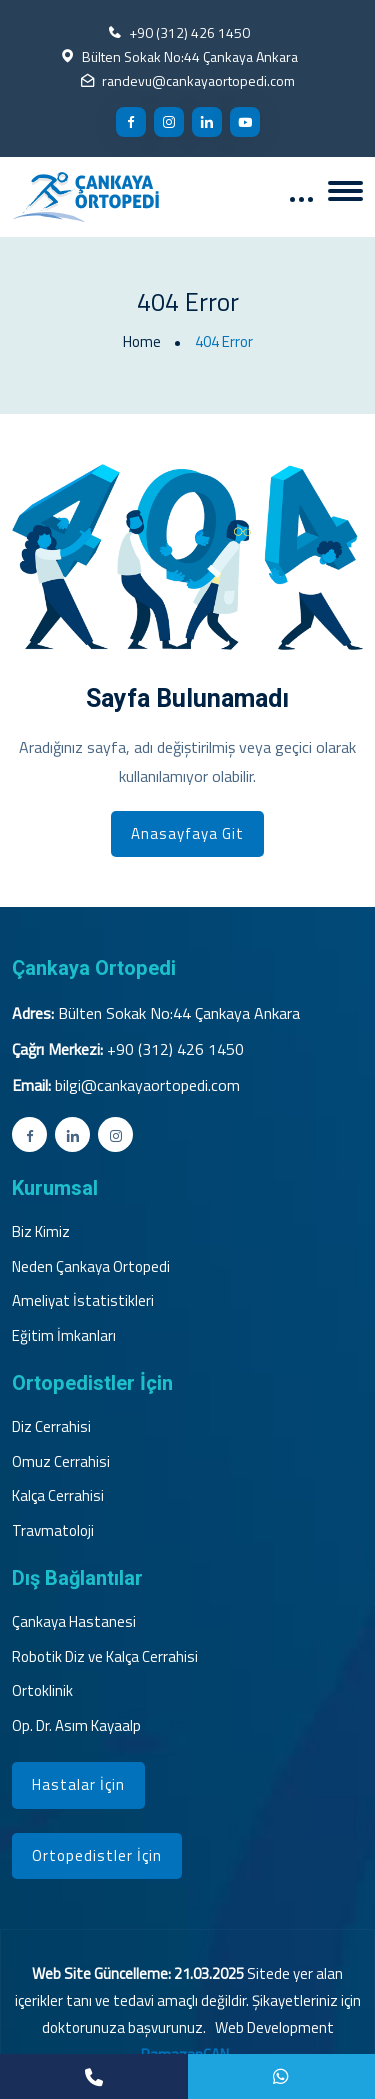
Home (142, 342)
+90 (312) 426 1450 (189, 32)
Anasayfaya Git (187, 833)
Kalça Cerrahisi (58, 1496)
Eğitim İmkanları (64, 1336)
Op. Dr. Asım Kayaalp (76, 1726)
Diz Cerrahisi (51, 1427)
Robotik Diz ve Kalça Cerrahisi (105, 1657)
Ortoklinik (42, 1691)
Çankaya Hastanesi (74, 1622)
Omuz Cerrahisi (61, 1462)
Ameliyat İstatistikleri (83, 1301)
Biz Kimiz (41, 1232)
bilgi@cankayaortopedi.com (147, 1085)
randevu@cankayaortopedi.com (198, 80)
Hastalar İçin (78, 1784)
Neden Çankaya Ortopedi (91, 1267)
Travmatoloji (53, 1531)
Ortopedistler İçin (97, 1855)
